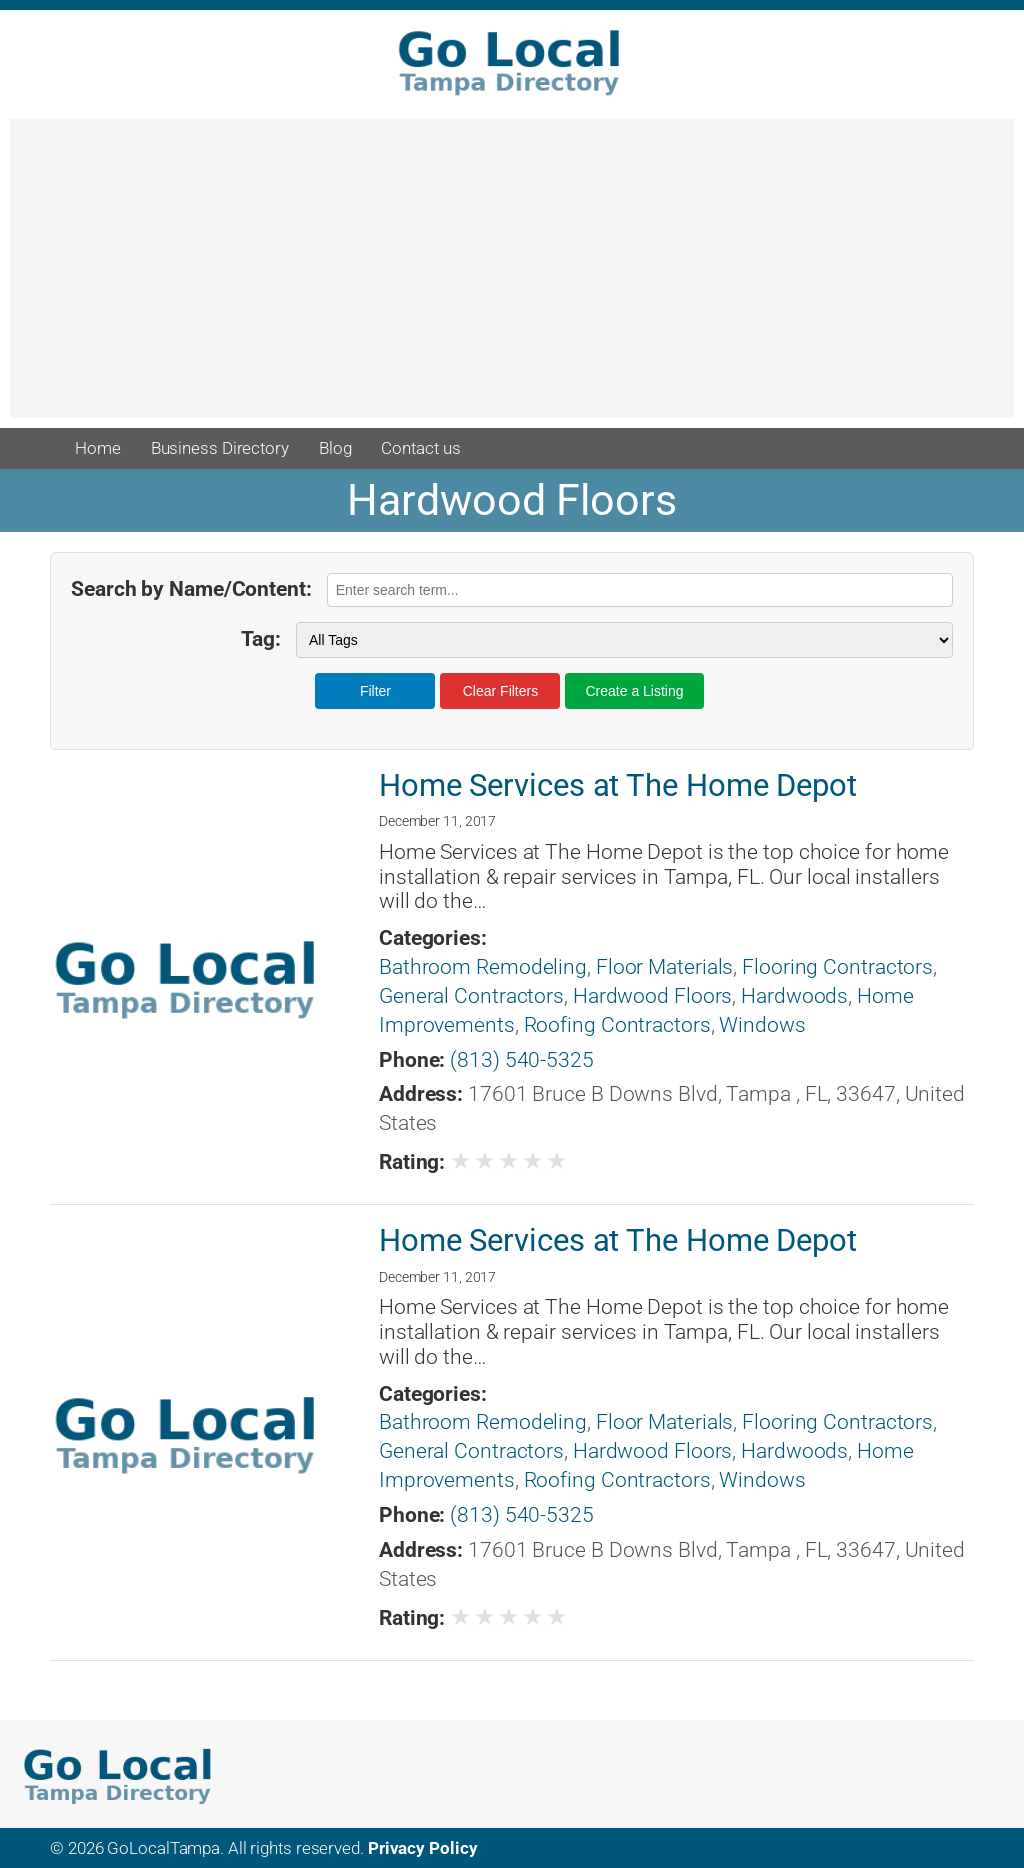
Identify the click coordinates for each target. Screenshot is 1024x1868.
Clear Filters (500, 691)
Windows (762, 1025)
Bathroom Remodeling (483, 967)
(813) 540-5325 (522, 1060)
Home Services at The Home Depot (618, 786)
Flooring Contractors (837, 967)
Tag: (261, 639)
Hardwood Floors (653, 996)
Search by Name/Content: (191, 589)
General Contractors (471, 996)
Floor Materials (665, 967)
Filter (375, 691)
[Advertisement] (512, 278)
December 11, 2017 (437, 821)
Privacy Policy (423, 1848)
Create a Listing (634, 691)
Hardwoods (794, 996)
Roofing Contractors (617, 1025)
